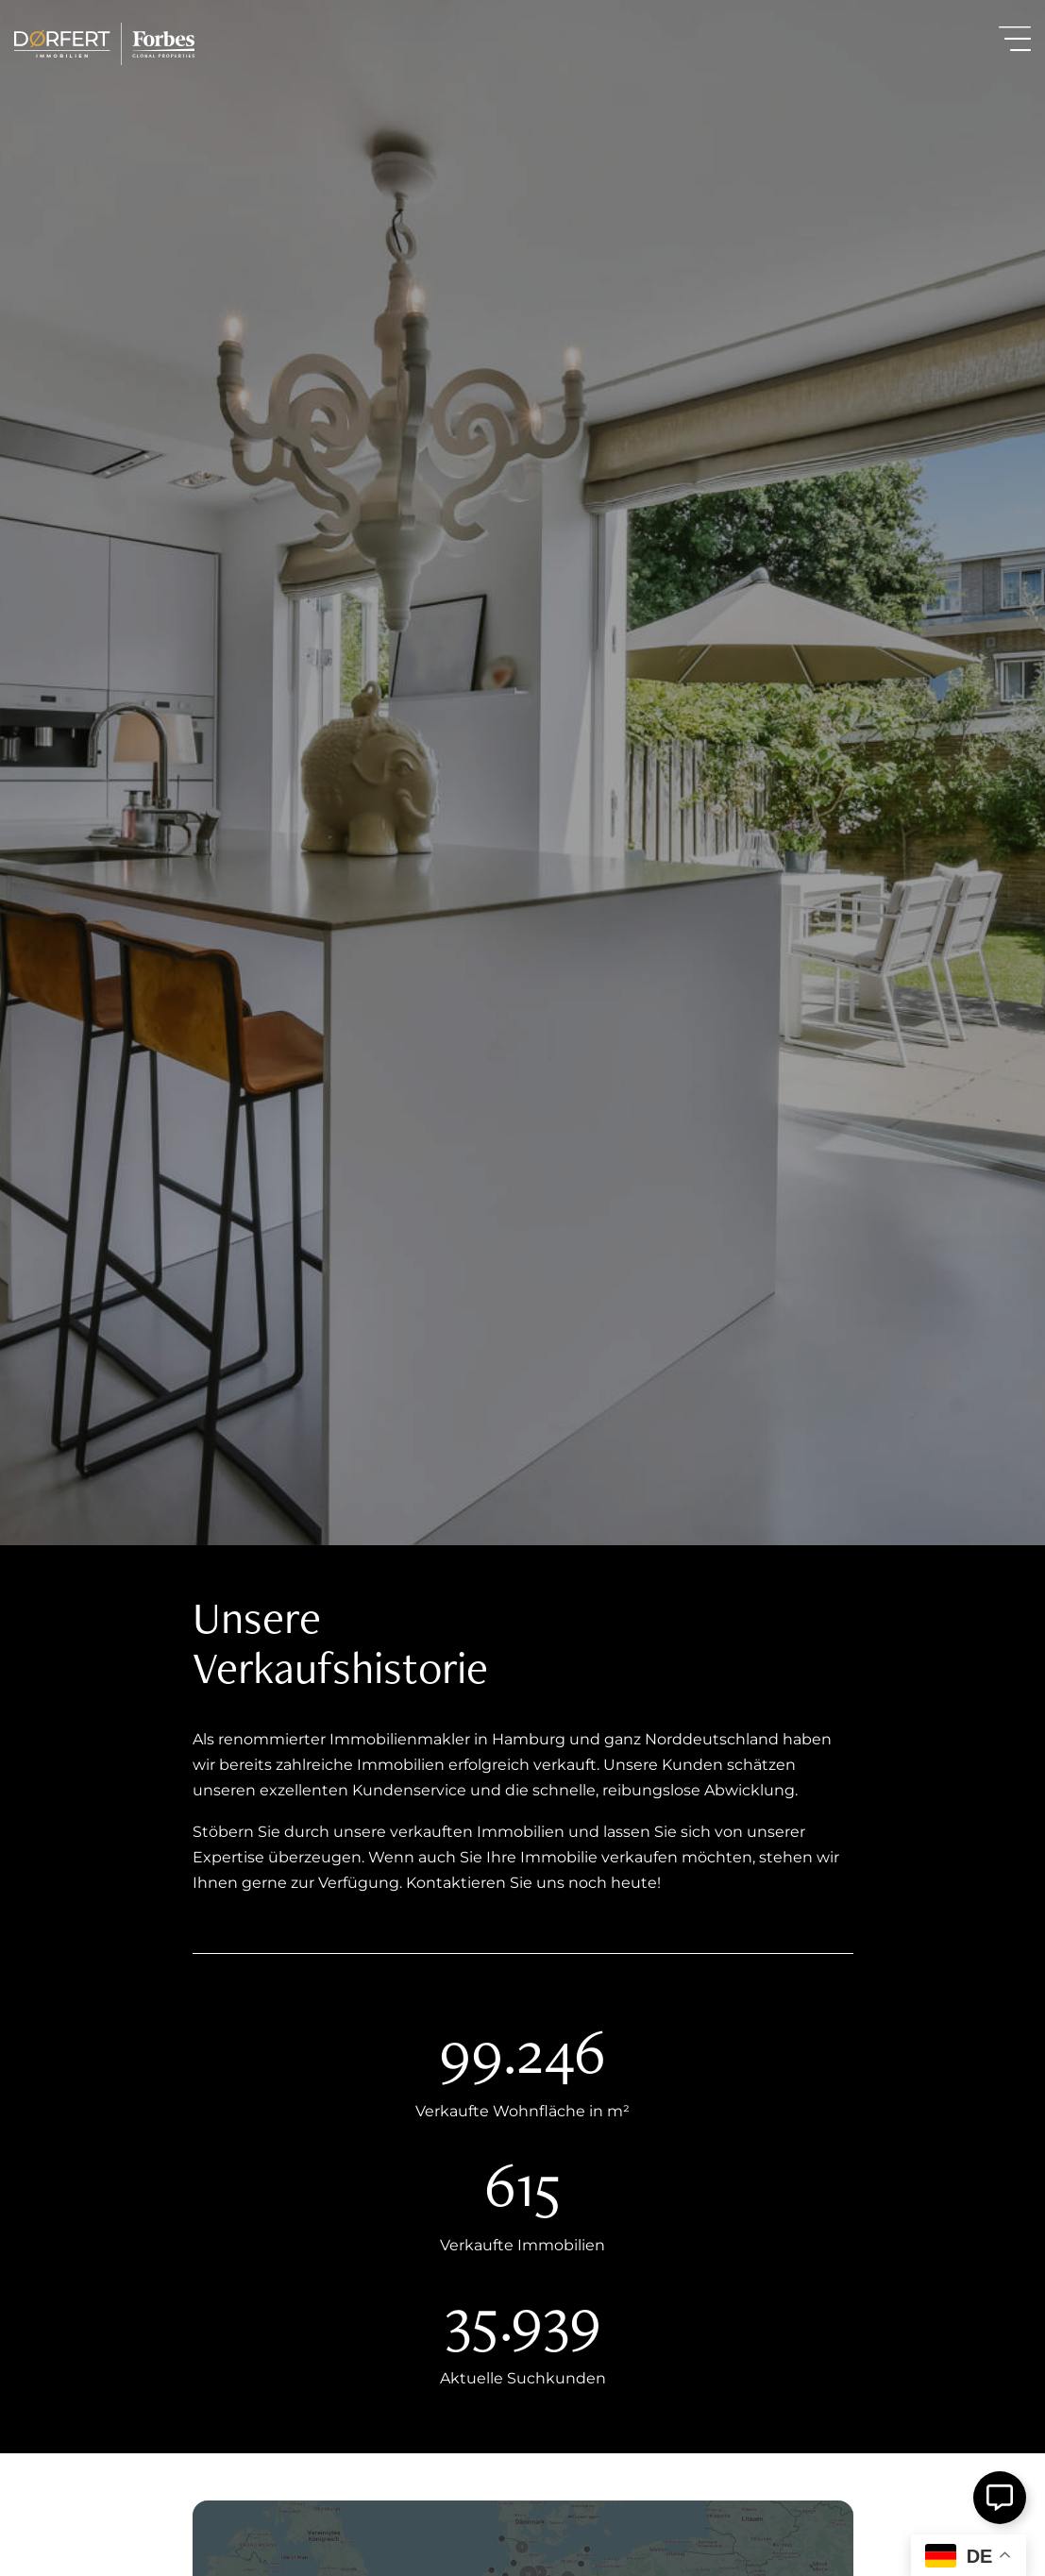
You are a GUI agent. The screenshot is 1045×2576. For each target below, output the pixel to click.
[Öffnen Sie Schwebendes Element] (999, 2497)
